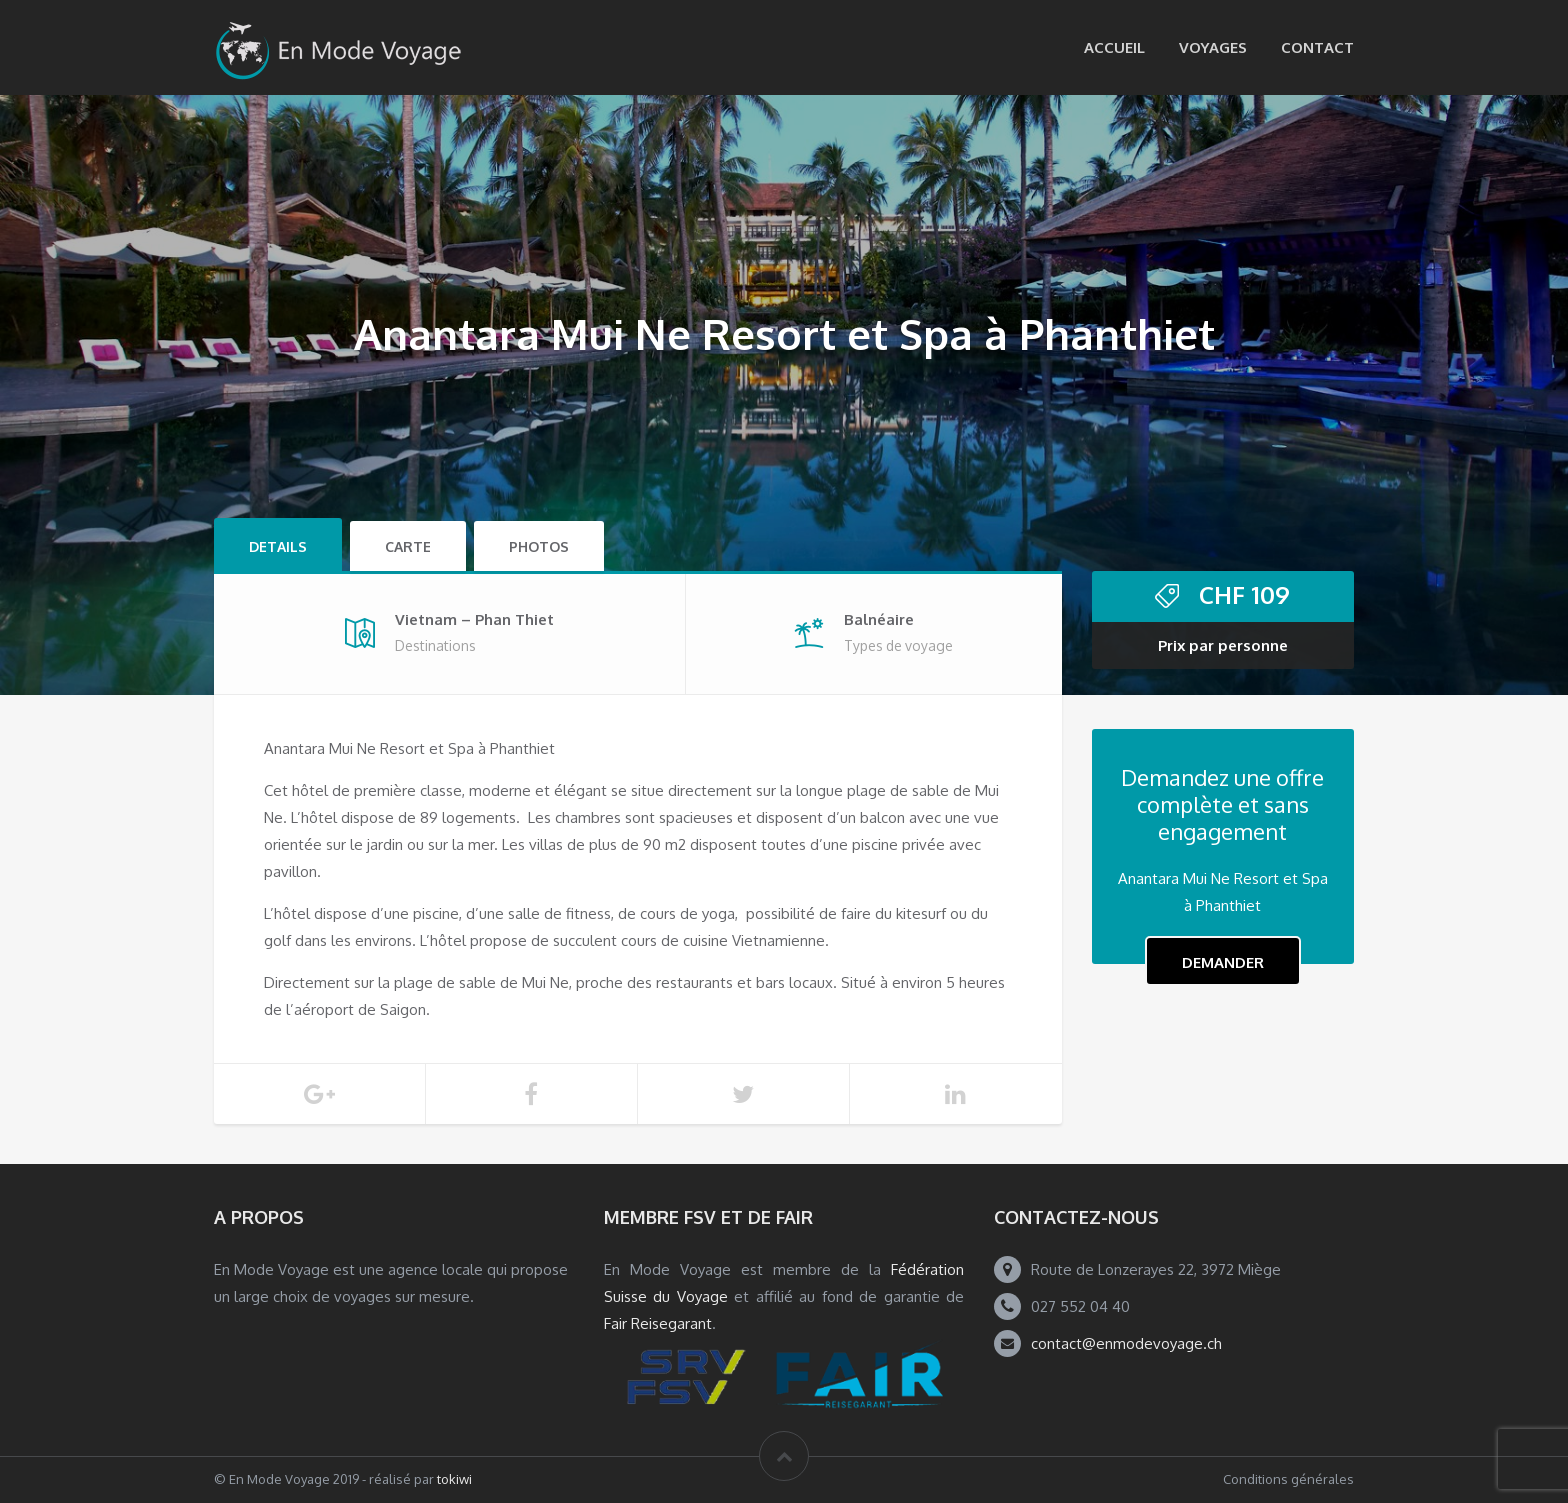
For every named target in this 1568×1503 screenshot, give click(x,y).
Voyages (1213, 47)
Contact (1317, 47)
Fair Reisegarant (658, 1323)
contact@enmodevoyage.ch (1126, 1343)
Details (278, 546)
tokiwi (454, 1479)
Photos (539, 546)
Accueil (1114, 47)
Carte (408, 546)
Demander (1223, 962)
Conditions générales (1288, 1479)
